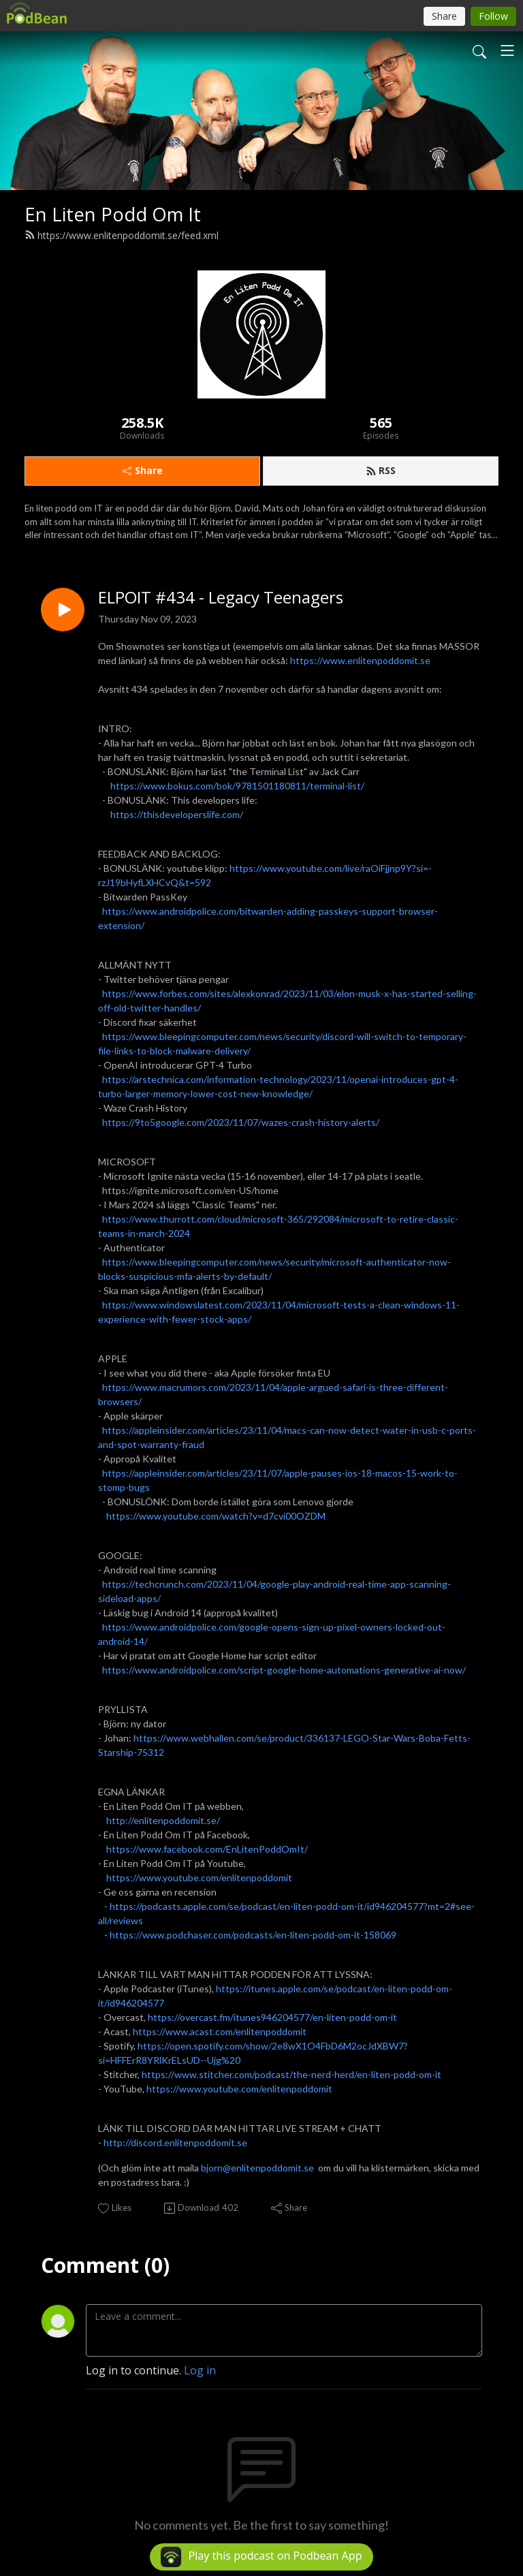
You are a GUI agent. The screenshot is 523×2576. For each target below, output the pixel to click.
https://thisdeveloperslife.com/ (176, 814)
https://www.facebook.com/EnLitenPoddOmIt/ (207, 1849)
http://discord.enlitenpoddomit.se (175, 2142)
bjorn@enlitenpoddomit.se (257, 2167)
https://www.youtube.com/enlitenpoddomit (199, 1877)
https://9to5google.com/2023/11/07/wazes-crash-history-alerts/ (240, 1122)
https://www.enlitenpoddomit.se (360, 660)
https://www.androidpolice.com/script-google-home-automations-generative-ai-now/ (284, 1670)
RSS (381, 470)
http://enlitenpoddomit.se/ (163, 1820)
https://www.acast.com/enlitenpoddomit (219, 2031)
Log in (200, 2370)
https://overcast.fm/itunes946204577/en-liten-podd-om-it (272, 2017)
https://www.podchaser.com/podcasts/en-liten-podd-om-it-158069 (253, 1935)
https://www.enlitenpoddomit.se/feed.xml (122, 235)
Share (143, 470)
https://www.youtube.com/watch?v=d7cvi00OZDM (216, 1516)
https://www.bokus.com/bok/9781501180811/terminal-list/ (237, 785)
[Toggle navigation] (507, 50)
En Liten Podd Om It (113, 214)
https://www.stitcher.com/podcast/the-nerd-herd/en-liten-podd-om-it (291, 2074)
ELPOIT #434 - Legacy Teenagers (220, 598)
